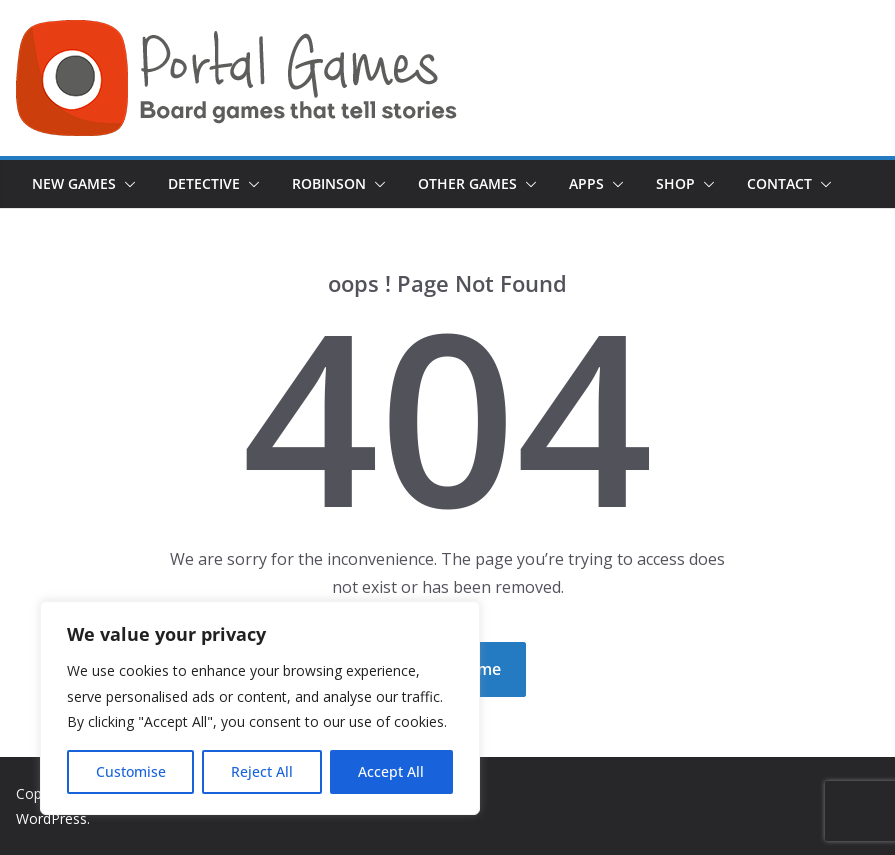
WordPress (51, 818)
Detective (204, 183)
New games (74, 183)
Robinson (329, 183)
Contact (779, 183)
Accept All (391, 771)
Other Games (467, 183)
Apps (586, 183)
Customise (131, 771)
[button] (126, 184)
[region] (260, 708)
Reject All (262, 771)
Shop (675, 183)
